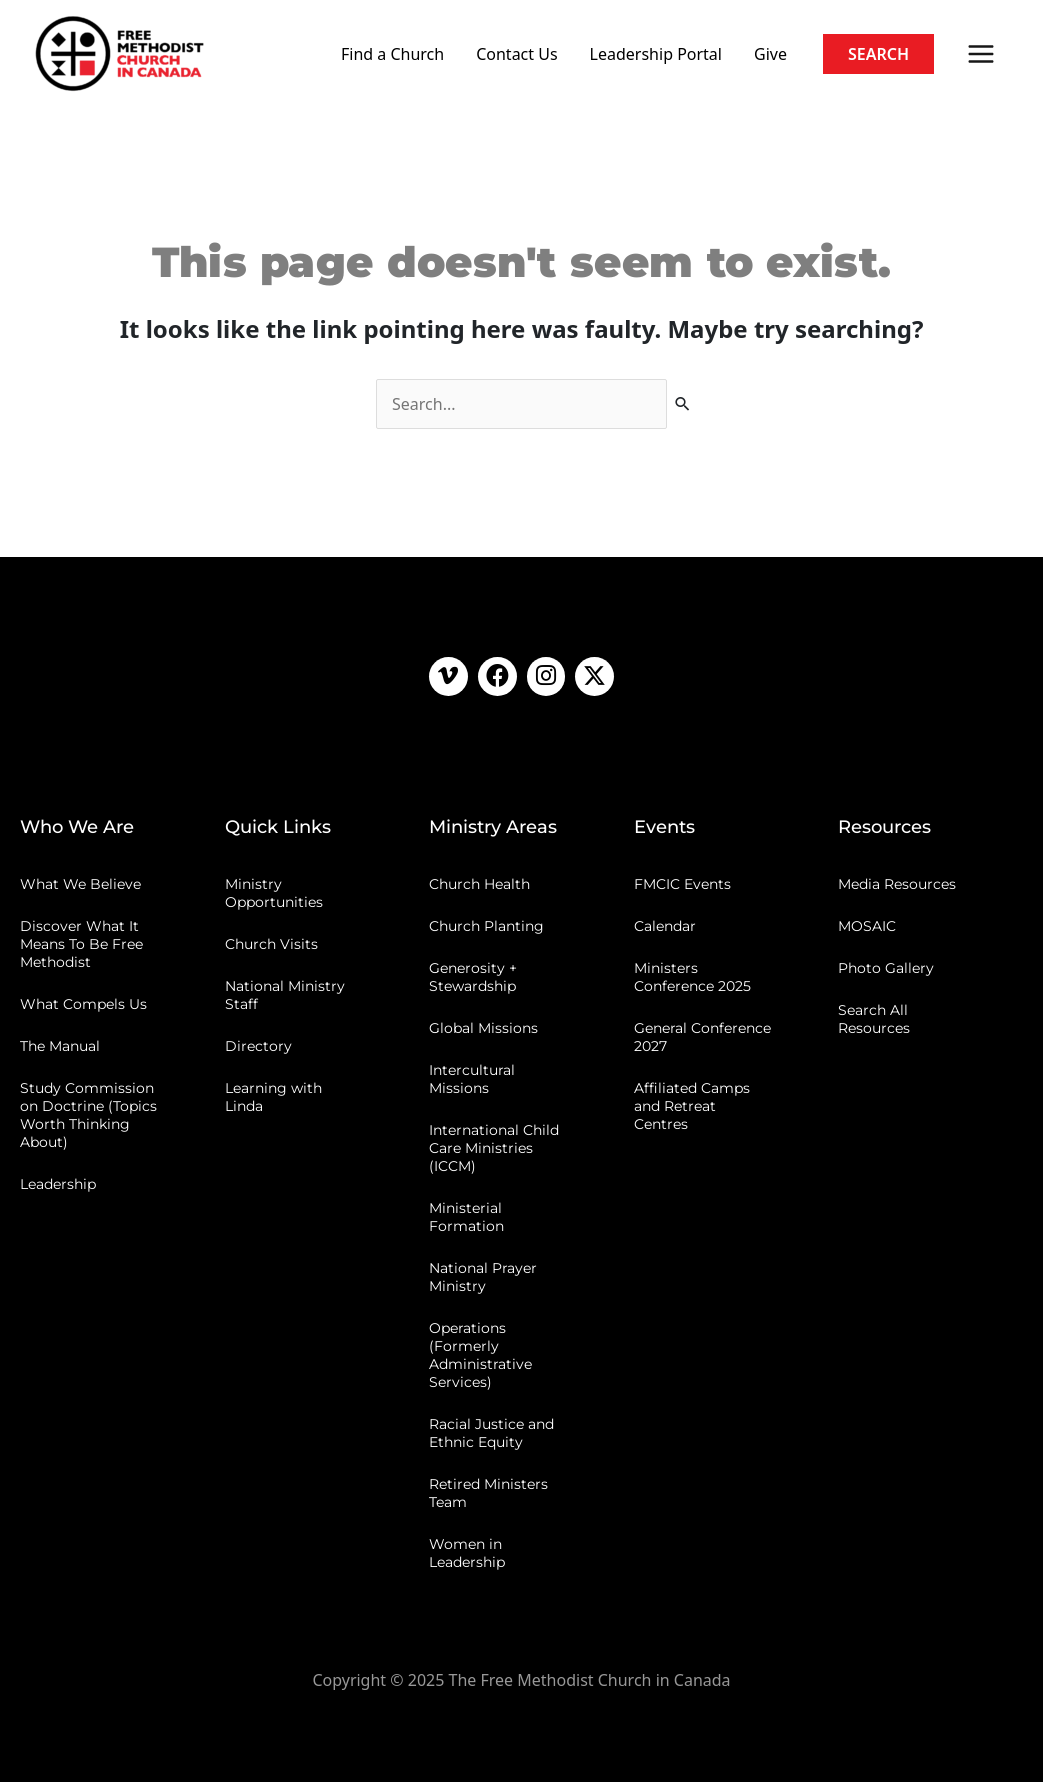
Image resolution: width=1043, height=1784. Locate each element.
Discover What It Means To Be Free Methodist (81, 946)
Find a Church (392, 54)
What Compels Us (83, 1006)
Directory (258, 1048)
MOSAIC (867, 928)
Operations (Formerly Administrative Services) (480, 1357)
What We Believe (80, 886)
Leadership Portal (656, 54)
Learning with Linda (273, 1099)
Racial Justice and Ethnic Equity (491, 1435)
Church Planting (486, 928)
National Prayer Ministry (483, 1279)
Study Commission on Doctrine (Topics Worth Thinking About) (88, 1117)
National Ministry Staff (285, 997)
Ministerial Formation (466, 1219)
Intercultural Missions (472, 1081)
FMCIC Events (682, 886)
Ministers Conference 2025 (692, 979)
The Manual (60, 1048)
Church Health (479, 886)
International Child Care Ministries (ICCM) (494, 1150)
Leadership (58, 1186)
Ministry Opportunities (274, 895)
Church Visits (271, 946)
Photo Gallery (886, 970)
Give (770, 54)
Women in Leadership (467, 1555)
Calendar (665, 928)
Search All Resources (874, 1021)
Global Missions (483, 1030)
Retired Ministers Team (488, 1495)
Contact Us (516, 54)
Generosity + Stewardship (473, 979)
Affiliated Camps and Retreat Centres (692, 1108)
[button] (878, 54)
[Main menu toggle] (981, 54)
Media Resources (897, 886)
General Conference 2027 (702, 1039)
